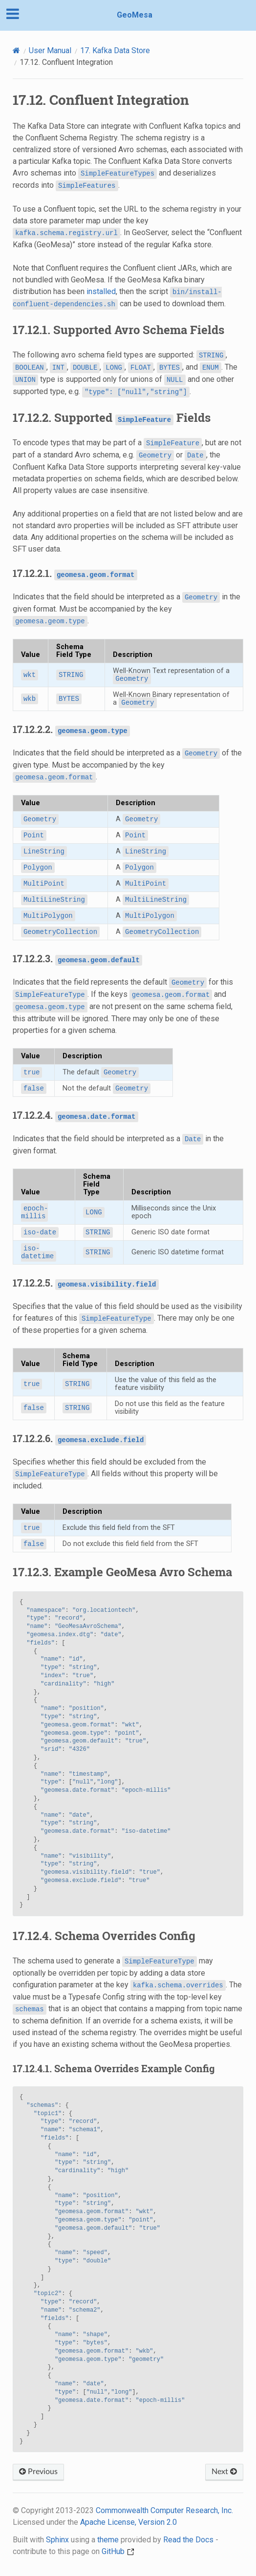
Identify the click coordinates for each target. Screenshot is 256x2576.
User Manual (50, 50)
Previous (38, 2472)
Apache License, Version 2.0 (128, 2522)
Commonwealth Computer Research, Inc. (164, 2510)
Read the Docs (188, 2539)
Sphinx (57, 2539)
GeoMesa (134, 15)
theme (108, 2539)
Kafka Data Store (115, 50)
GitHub (118, 2551)
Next (224, 2472)
